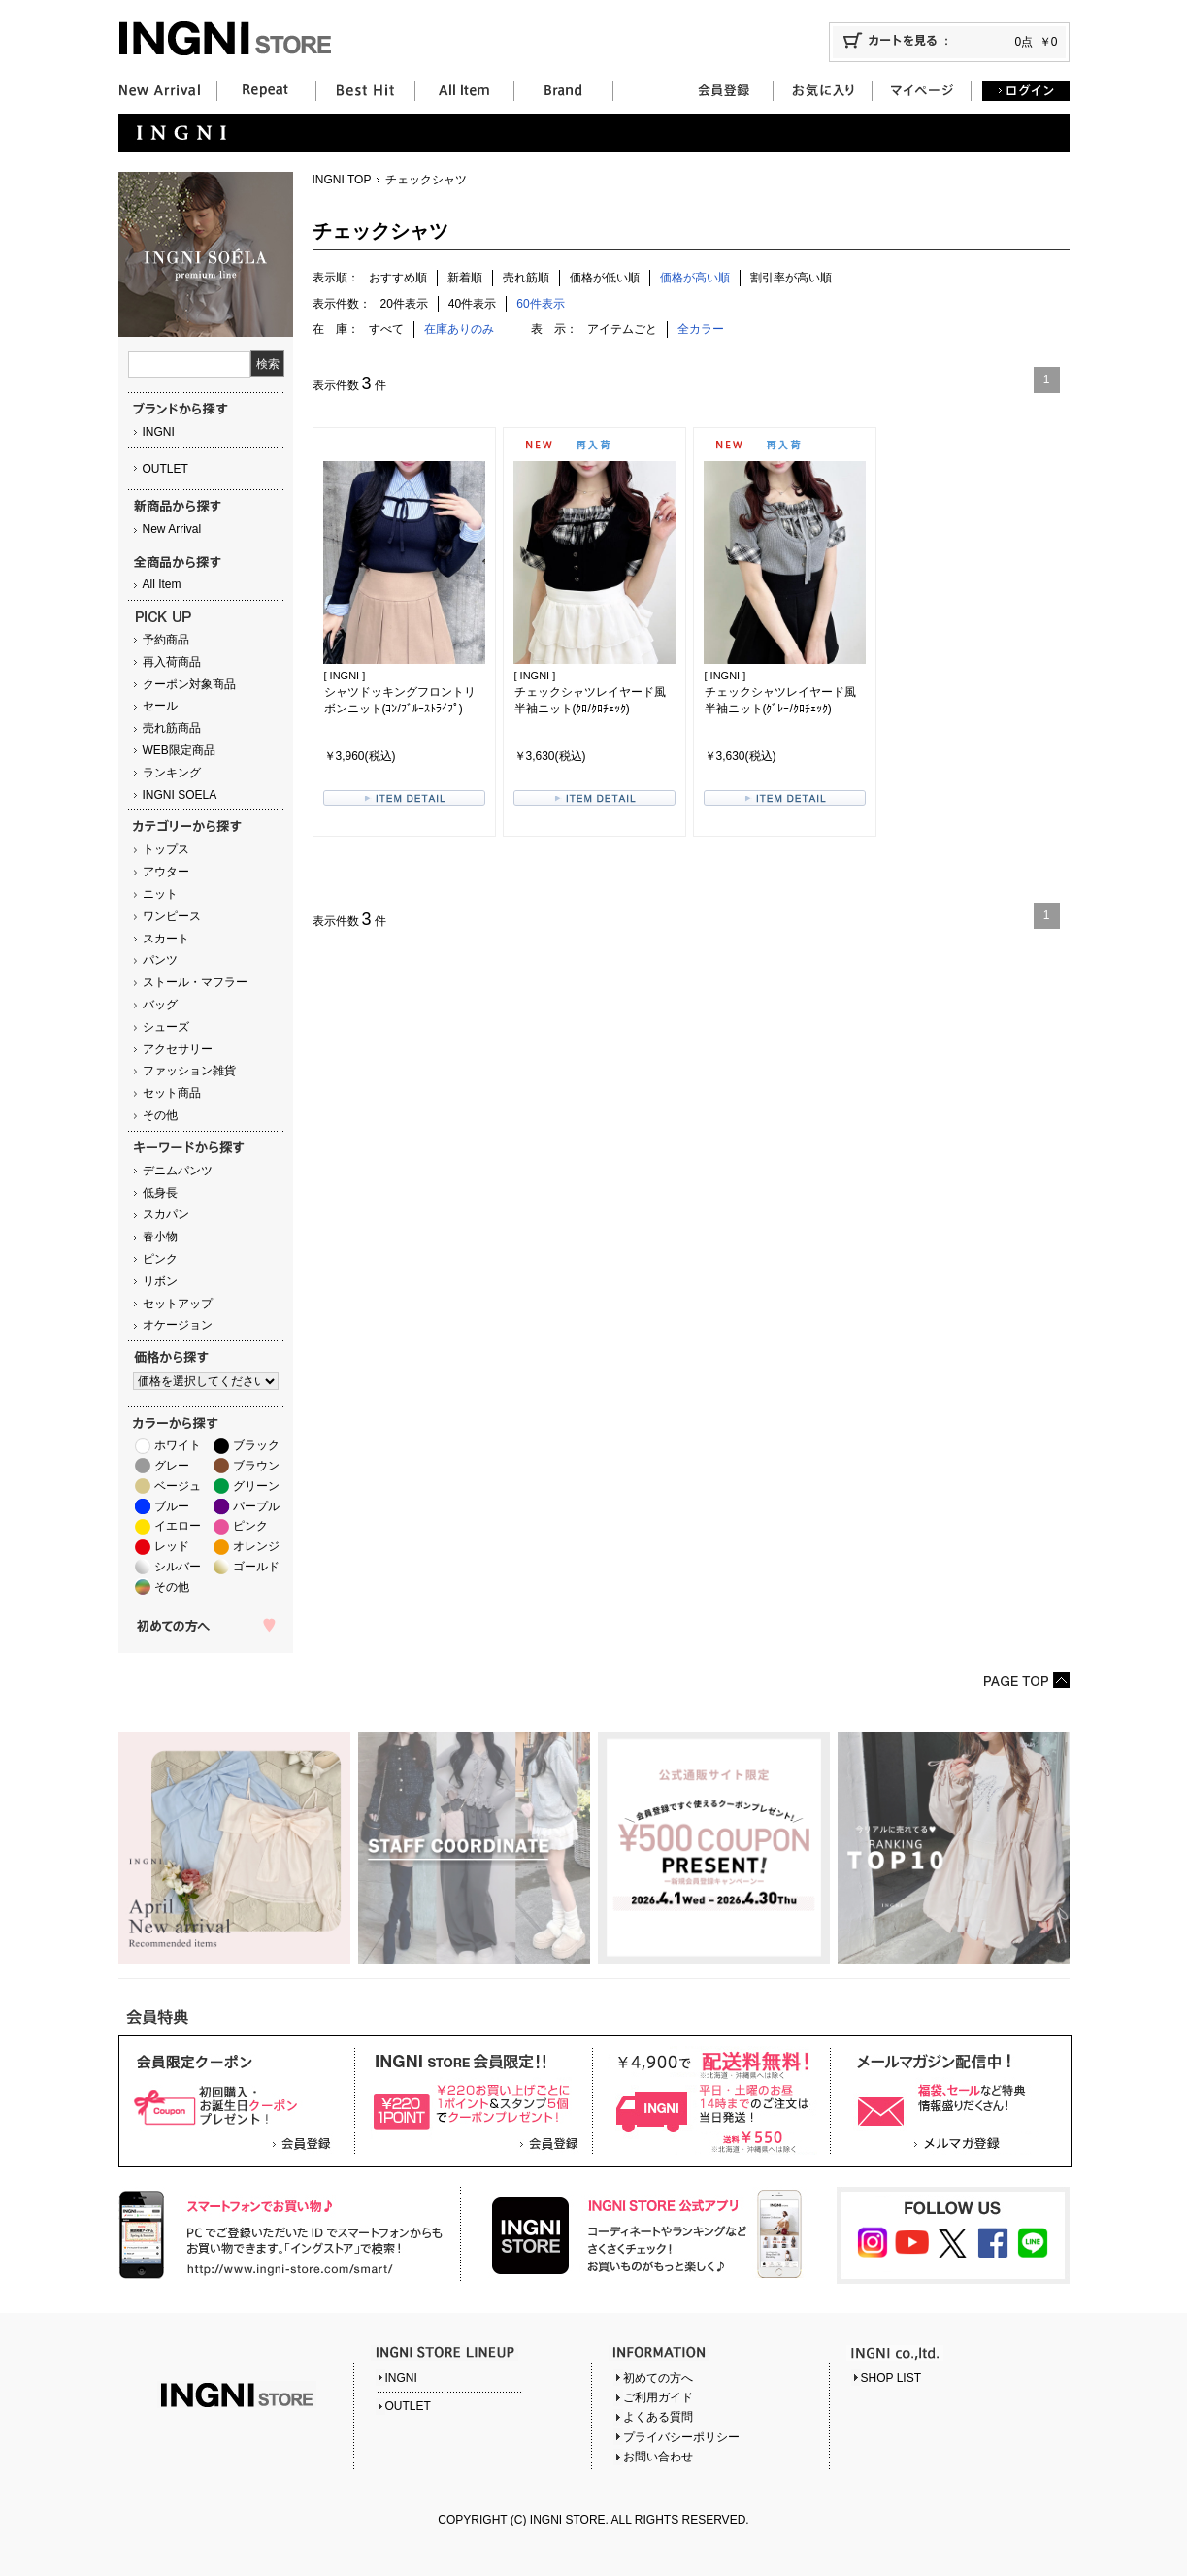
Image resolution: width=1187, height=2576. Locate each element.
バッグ (160, 1004)
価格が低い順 (605, 277)
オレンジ (256, 1546)
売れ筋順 (526, 277)
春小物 (160, 1236)
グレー (171, 1465)
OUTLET (165, 469)
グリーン (256, 1486)
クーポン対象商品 (189, 684)
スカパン (166, 1214)
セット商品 (172, 1093)
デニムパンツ (178, 1170)
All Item (162, 584)
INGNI (159, 432)
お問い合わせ (658, 2456)
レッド (171, 1546)
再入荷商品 (172, 662)
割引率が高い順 (791, 277)
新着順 (464, 277)
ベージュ (177, 1486)
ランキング (172, 772)
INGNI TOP (342, 179)
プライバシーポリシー (681, 2437)
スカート (166, 938)
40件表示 (472, 304)
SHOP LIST (891, 2378)
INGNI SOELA (180, 795)
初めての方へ (658, 2378)
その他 (160, 1115)
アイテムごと (622, 329)
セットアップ (178, 1303)
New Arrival (172, 529)
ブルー (171, 1506)
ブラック (256, 1445)
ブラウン (256, 1465)
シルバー (177, 1566)
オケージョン (178, 1325)
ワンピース (172, 916)
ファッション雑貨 (189, 1070)
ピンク (160, 1259)
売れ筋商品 (172, 728)
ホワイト (177, 1445)
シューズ (166, 1027)
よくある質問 (658, 2417)
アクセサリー (178, 1049)
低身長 (160, 1193)
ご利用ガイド (658, 2397)
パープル (256, 1506)
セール (160, 705)
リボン (160, 1281)
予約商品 (166, 639)
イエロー (177, 1526)
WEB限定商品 (179, 750)
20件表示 (404, 304)
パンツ (160, 960)
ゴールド (256, 1566)
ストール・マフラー (195, 982)
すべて (386, 329)
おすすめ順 (398, 277)
